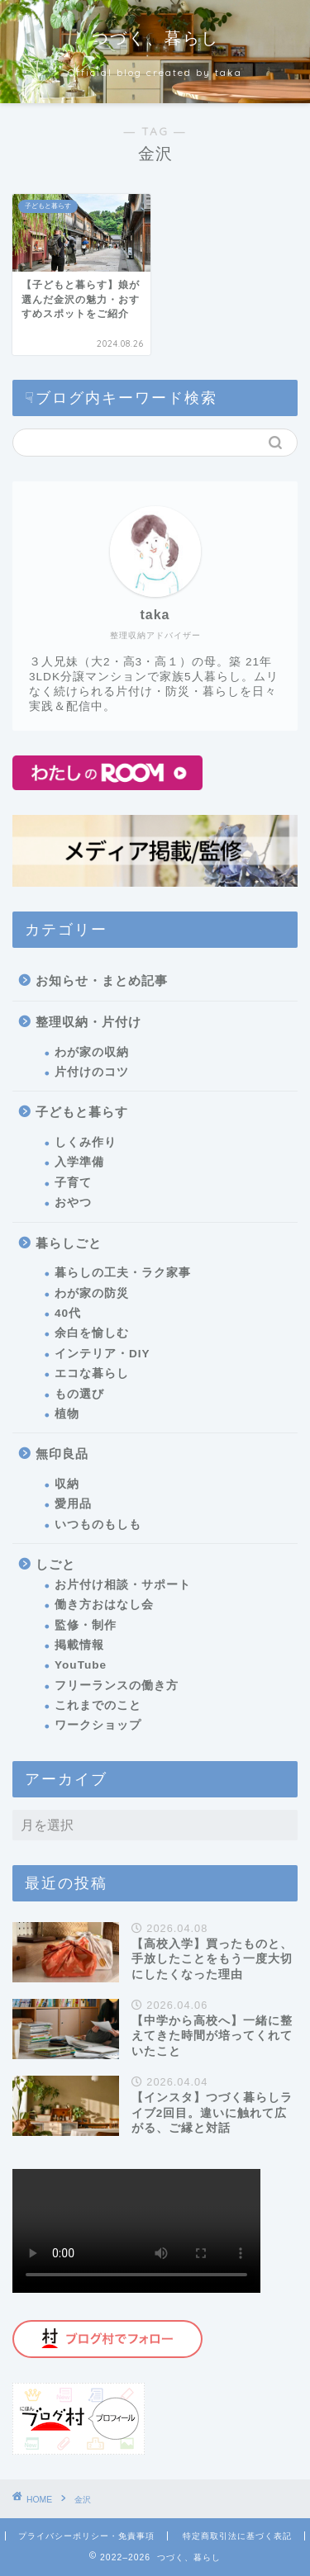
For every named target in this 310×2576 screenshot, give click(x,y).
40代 (68, 1313)
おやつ (73, 1202)
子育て (73, 1183)
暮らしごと (69, 1243)
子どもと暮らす (82, 1112)
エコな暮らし (92, 1373)
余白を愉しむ (92, 1333)
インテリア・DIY (102, 1353)
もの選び (79, 1394)
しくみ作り (86, 1142)
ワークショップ (98, 1725)
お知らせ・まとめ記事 (102, 980)
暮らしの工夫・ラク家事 (123, 1273)
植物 (67, 1414)
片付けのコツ (92, 1072)
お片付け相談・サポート (123, 1585)
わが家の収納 (92, 1052)
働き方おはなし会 (104, 1604)
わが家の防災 (92, 1293)
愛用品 (73, 1504)
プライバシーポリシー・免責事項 (86, 2535)
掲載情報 (79, 1645)
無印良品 (62, 1454)
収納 (67, 1484)
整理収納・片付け (88, 1022)
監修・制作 (86, 1625)
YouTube (81, 1665)
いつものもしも (98, 1524)
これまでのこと (98, 1705)
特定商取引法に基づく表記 (237, 2535)
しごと (55, 1564)
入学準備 (79, 1162)
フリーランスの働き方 (117, 1685)
